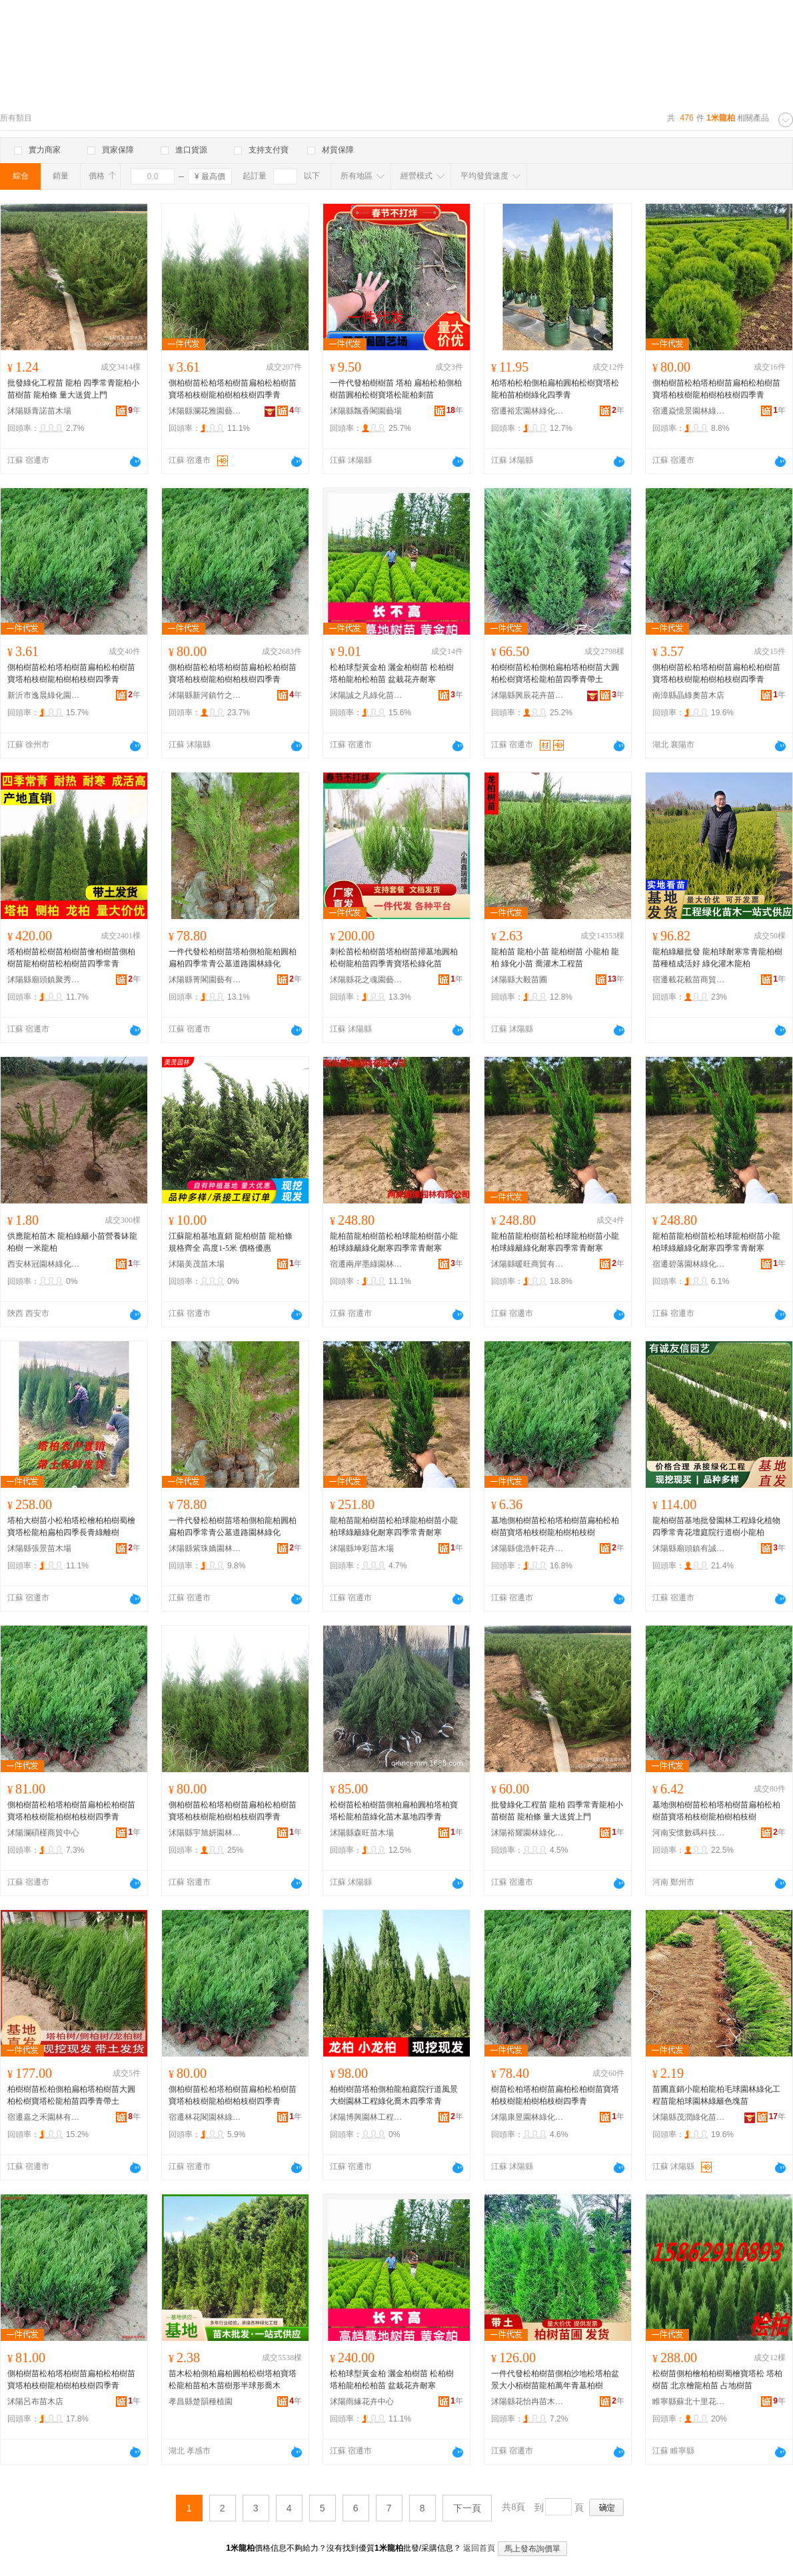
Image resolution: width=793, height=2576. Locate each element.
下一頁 (467, 2508)
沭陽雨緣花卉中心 (362, 2401)
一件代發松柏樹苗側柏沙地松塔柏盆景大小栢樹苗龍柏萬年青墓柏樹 (555, 2379)
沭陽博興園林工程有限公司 (366, 2117)
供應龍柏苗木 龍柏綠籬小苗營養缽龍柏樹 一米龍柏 (72, 1242)
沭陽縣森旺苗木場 (362, 1832)
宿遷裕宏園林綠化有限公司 (527, 411)
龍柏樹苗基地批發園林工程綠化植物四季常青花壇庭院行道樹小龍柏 (716, 1526)
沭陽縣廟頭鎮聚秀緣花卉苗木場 (44, 979)
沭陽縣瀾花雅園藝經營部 (205, 411)
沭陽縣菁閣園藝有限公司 (205, 979)
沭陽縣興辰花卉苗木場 (527, 695)
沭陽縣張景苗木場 (39, 1548)
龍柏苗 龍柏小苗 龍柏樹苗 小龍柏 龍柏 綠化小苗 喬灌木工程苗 (555, 957)
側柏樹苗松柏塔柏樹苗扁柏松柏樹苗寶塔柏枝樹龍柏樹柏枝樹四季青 (233, 389)
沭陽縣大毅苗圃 (519, 979)
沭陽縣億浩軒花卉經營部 (527, 1548)
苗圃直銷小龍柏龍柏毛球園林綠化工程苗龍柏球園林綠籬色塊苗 (716, 2095)
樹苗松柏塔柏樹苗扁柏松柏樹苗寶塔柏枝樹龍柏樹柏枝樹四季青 (555, 2095)
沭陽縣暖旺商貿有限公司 (527, 1264)
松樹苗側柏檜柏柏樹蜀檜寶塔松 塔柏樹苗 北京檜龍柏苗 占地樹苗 (717, 2379)
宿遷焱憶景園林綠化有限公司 (689, 411)
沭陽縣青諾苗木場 (39, 411)
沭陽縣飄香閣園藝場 (366, 411)
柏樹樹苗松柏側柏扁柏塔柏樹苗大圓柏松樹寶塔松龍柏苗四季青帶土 (555, 673)
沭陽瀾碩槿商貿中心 (43, 1832)
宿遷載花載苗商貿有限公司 (689, 979)
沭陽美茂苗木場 (197, 1264)
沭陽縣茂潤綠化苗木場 (689, 2117)
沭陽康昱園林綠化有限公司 (527, 2117)
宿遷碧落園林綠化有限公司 (689, 1264)
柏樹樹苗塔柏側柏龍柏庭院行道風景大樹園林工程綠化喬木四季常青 (394, 2095)
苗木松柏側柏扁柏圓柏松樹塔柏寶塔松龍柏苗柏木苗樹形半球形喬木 (233, 2379)
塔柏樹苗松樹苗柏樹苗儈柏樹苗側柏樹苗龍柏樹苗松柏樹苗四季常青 (71, 957)
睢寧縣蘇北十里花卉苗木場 (689, 2401)
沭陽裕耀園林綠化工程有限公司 (527, 1832)
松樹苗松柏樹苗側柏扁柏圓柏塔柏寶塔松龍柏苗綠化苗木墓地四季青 (394, 1810)
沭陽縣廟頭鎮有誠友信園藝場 (689, 1548)
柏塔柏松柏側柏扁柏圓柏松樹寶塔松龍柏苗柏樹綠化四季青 (555, 389)
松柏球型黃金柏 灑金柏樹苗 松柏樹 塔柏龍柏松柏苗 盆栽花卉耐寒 (392, 673)
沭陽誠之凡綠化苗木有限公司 (366, 695)
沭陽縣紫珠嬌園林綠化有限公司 (205, 1548)
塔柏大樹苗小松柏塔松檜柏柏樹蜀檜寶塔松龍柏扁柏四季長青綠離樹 (71, 1526)
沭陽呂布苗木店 (35, 2401)
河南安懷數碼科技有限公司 (689, 1832)
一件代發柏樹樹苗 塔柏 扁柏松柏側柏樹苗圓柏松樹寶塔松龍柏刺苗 (396, 389)
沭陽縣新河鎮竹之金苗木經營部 (205, 695)
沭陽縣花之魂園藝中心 (366, 979)
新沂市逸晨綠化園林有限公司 (44, 695)
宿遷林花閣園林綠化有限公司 (205, 2117)
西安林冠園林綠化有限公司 (44, 1264)
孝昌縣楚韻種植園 (201, 2401)
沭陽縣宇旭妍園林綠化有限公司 (205, 1832)
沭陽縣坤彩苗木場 (362, 1548)
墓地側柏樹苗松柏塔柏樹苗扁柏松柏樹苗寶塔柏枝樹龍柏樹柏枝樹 (555, 1526)
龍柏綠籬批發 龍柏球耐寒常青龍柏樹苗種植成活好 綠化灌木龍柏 (717, 957)
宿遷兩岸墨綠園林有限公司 (366, 1264)
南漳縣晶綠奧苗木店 (688, 695)
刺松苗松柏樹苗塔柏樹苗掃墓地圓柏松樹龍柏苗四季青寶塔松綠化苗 (394, 957)
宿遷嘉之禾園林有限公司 (44, 2117)
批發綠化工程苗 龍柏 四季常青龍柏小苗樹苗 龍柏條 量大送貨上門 (73, 389)
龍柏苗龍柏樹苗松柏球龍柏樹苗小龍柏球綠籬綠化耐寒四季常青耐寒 (394, 1242)
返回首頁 (479, 2548)
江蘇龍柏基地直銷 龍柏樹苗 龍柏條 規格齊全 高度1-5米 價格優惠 (231, 1242)
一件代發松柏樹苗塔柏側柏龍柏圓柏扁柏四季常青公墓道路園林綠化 (233, 957)
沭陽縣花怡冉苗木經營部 (527, 2401)
